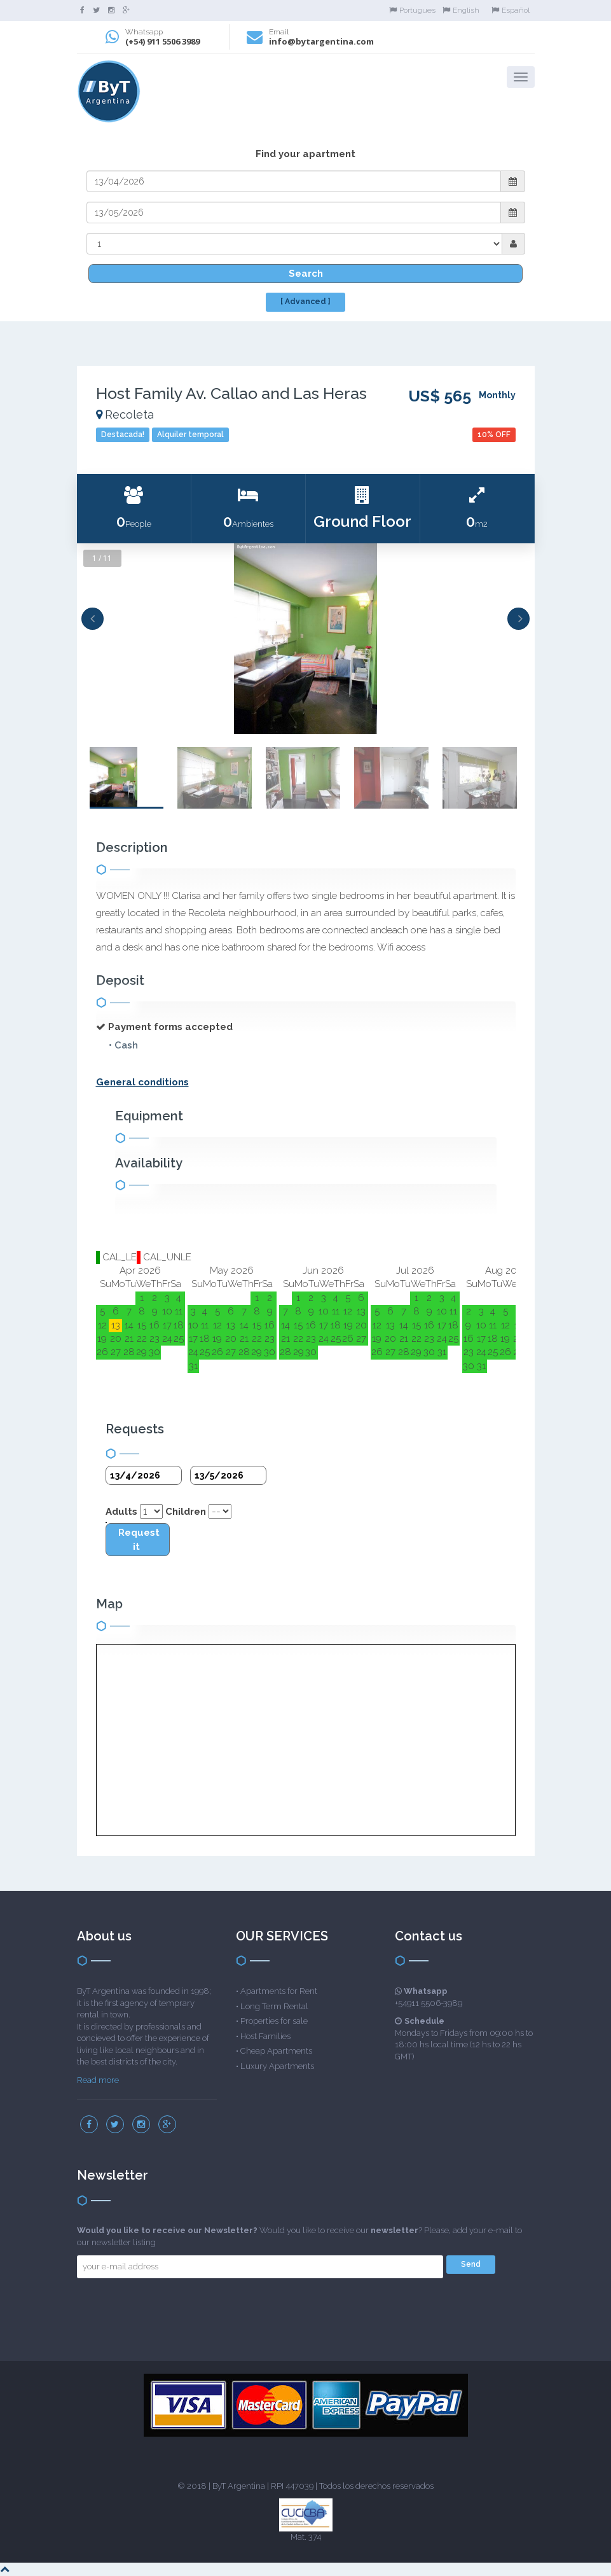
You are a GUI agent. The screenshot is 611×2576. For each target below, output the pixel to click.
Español (510, 10)
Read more (98, 2080)
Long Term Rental (274, 2006)
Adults (121, 1511)
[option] (306, 638)
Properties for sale (274, 2021)
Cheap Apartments (276, 2051)
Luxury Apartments (277, 2066)
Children (185, 1511)
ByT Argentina (238, 2486)
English (461, 10)
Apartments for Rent (278, 1991)
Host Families (265, 2036)
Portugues (412, 10)
